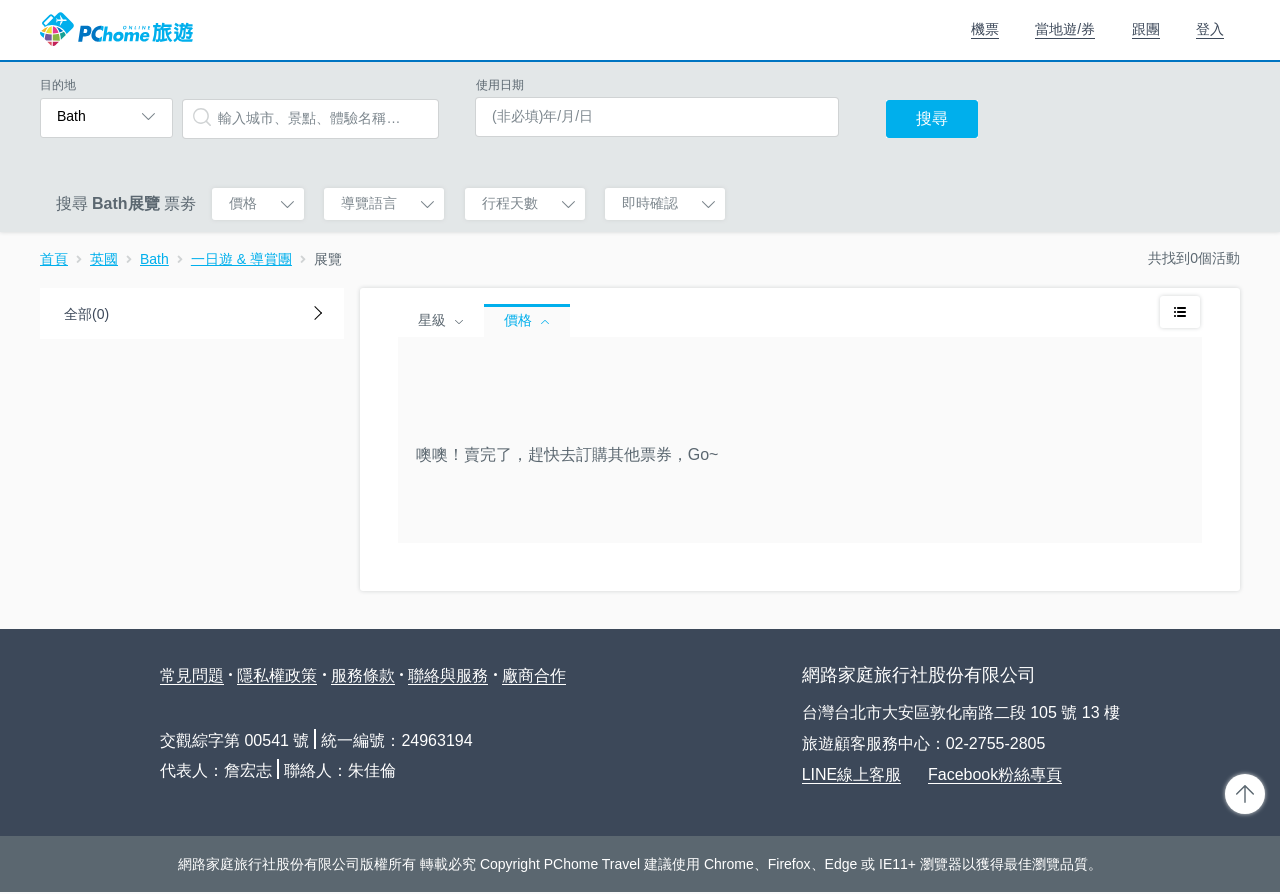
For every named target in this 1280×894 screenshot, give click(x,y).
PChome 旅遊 (116, 30)
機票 (985, 29)
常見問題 (192, 675)
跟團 (1146, 29)
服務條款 (363, 675)
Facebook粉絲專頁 (995, 774)
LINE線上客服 (852, 774)
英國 (104, 259)
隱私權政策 (277, 675)
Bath (154, 259)
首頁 (54, 259)
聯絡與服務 (448, 675)
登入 (1210, 29)
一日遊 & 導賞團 (241, 259)
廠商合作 (534, 675)
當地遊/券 (1065, 29)
